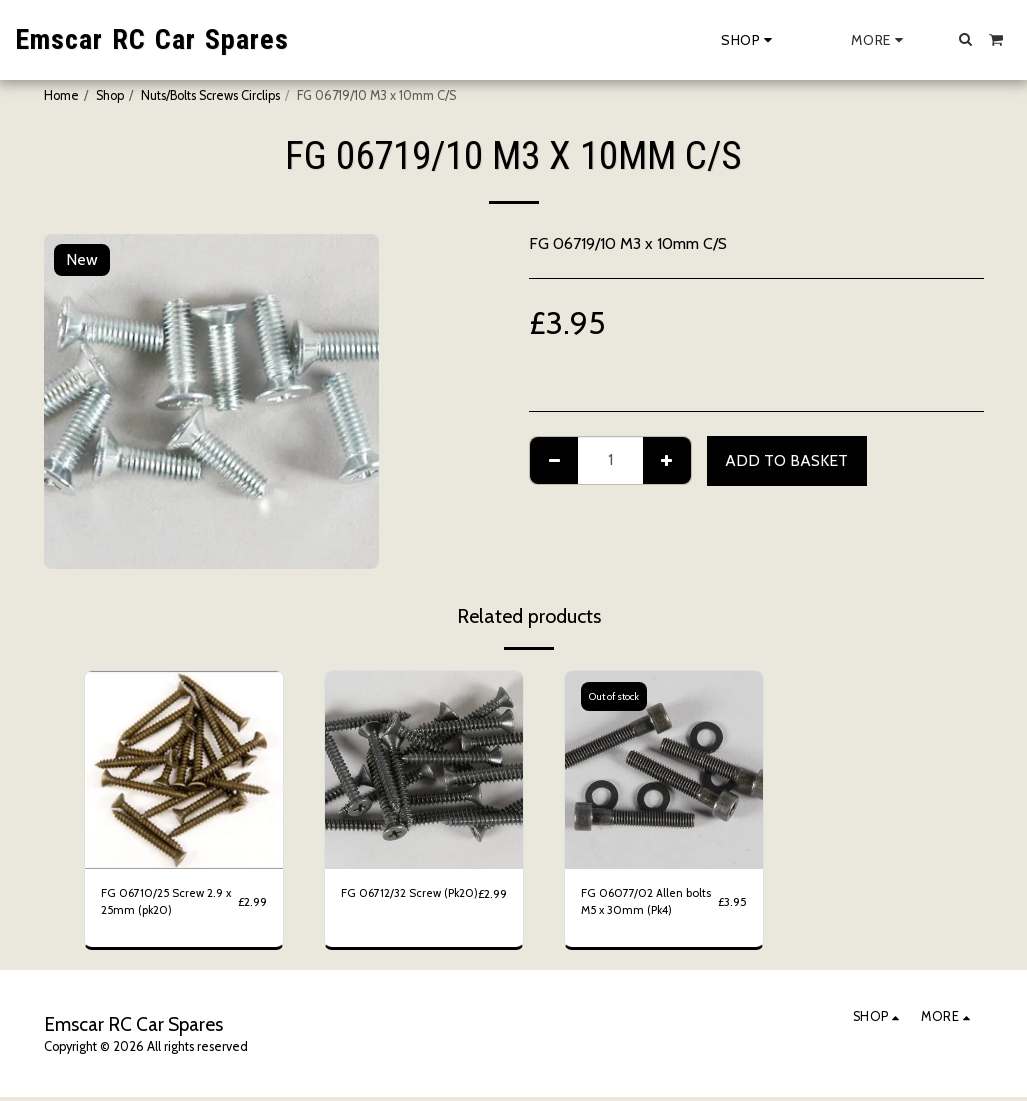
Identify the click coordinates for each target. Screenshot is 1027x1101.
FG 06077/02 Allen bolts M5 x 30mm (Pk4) (645, 904)
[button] (966, 39)
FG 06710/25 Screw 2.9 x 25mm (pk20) (166, 904)
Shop (110, 95)
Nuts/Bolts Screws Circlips (210, 95)
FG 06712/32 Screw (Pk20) (394, 904)
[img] (184, 770)
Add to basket (786, 460)
